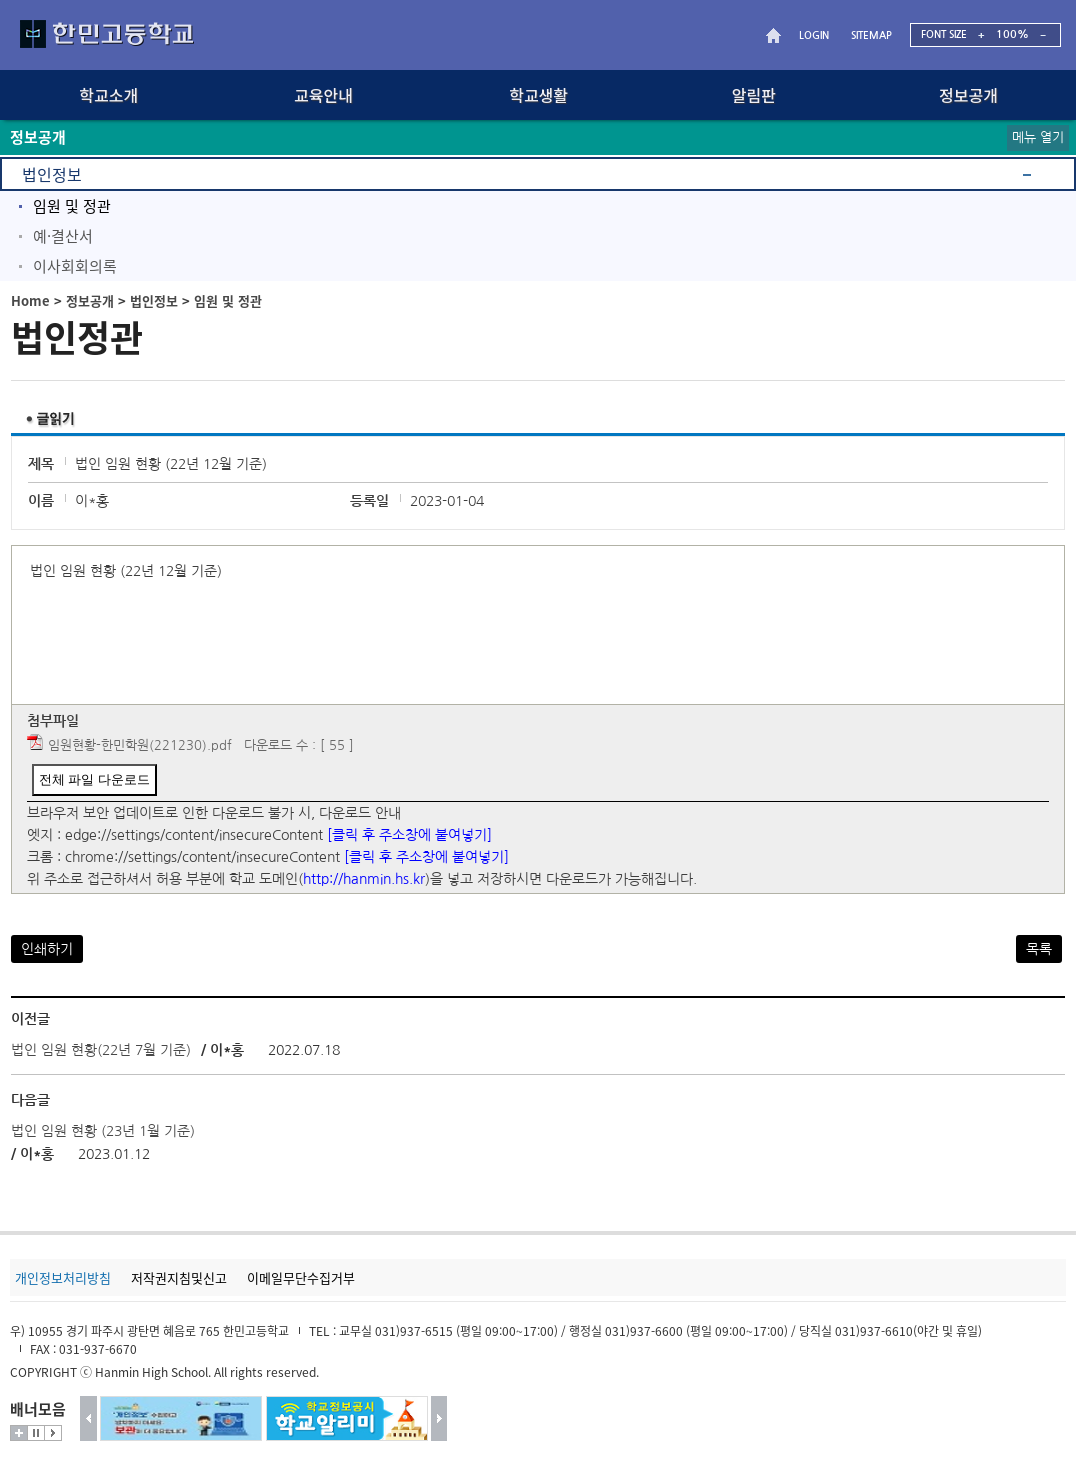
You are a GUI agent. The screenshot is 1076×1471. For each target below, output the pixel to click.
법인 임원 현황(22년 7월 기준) (101, 1050)
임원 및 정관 (72, 206)
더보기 (19, 1433)
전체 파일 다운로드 (94, 779)
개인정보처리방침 (63, 1277)
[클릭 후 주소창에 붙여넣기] (409, 835)
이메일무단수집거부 (301, 1277)
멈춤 (36, 1433)
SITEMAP (871, 35)
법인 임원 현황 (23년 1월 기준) (103, 1131)
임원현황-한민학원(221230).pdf (140, 745)
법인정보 (52, 174)
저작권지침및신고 (179, 1277)
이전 (88, 1418)
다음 (439, 1418)
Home (30, 300)
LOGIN (814, 35)
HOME (776, 35)
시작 (53, 1433)
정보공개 (90, 300)
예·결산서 (63, 236)
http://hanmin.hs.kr (364, 879)
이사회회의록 (75, 266)
